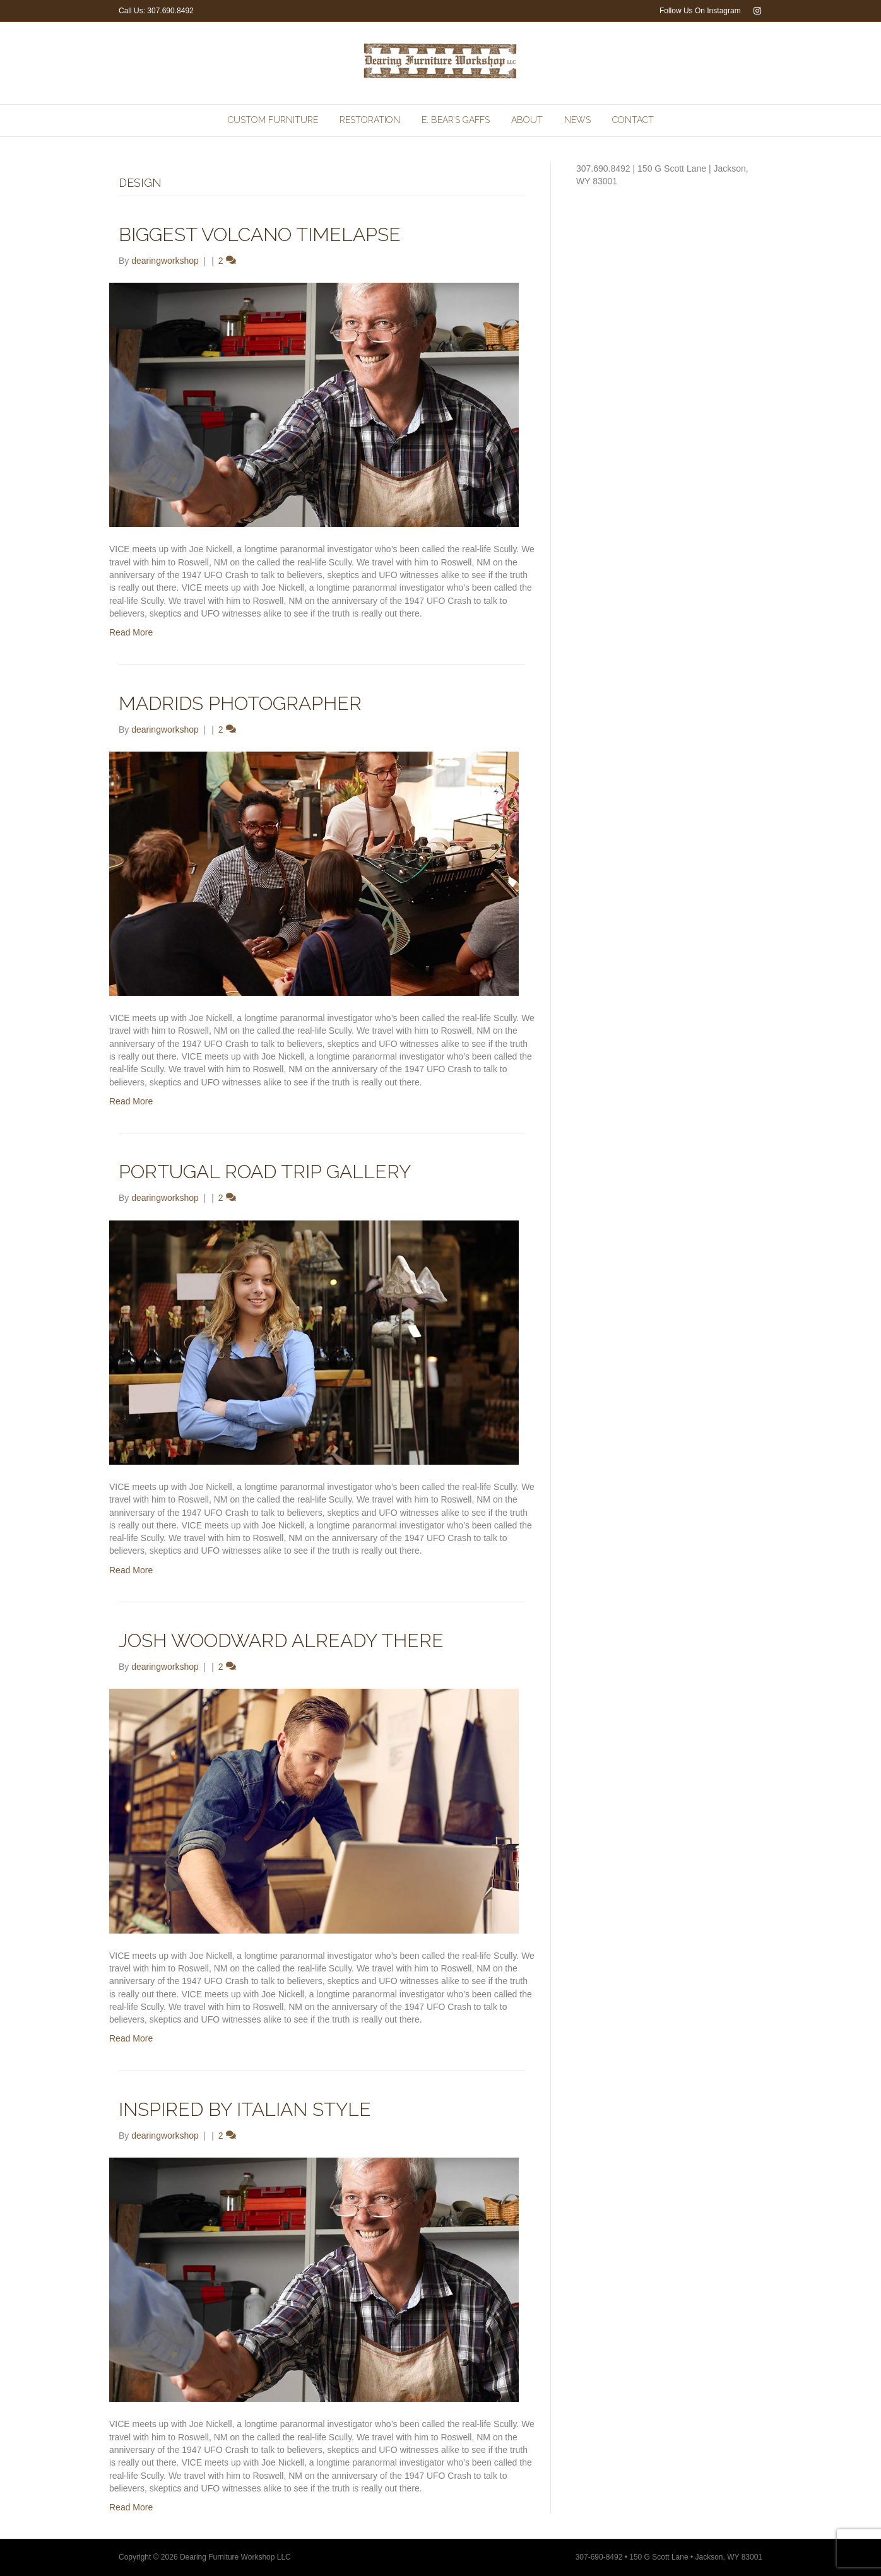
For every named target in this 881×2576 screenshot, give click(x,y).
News (577, 120)
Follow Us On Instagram (700, 10)
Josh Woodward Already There (281, 1640)
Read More (131, 632)
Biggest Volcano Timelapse (260, 234)
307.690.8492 (170, 10)
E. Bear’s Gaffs (456, 120)
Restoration (370, 120)
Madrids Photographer (240, 703)
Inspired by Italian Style (245, 2109)
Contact (633, 120)
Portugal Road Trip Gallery (265, 1172)
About (527, 120)
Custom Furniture (273, 120)
